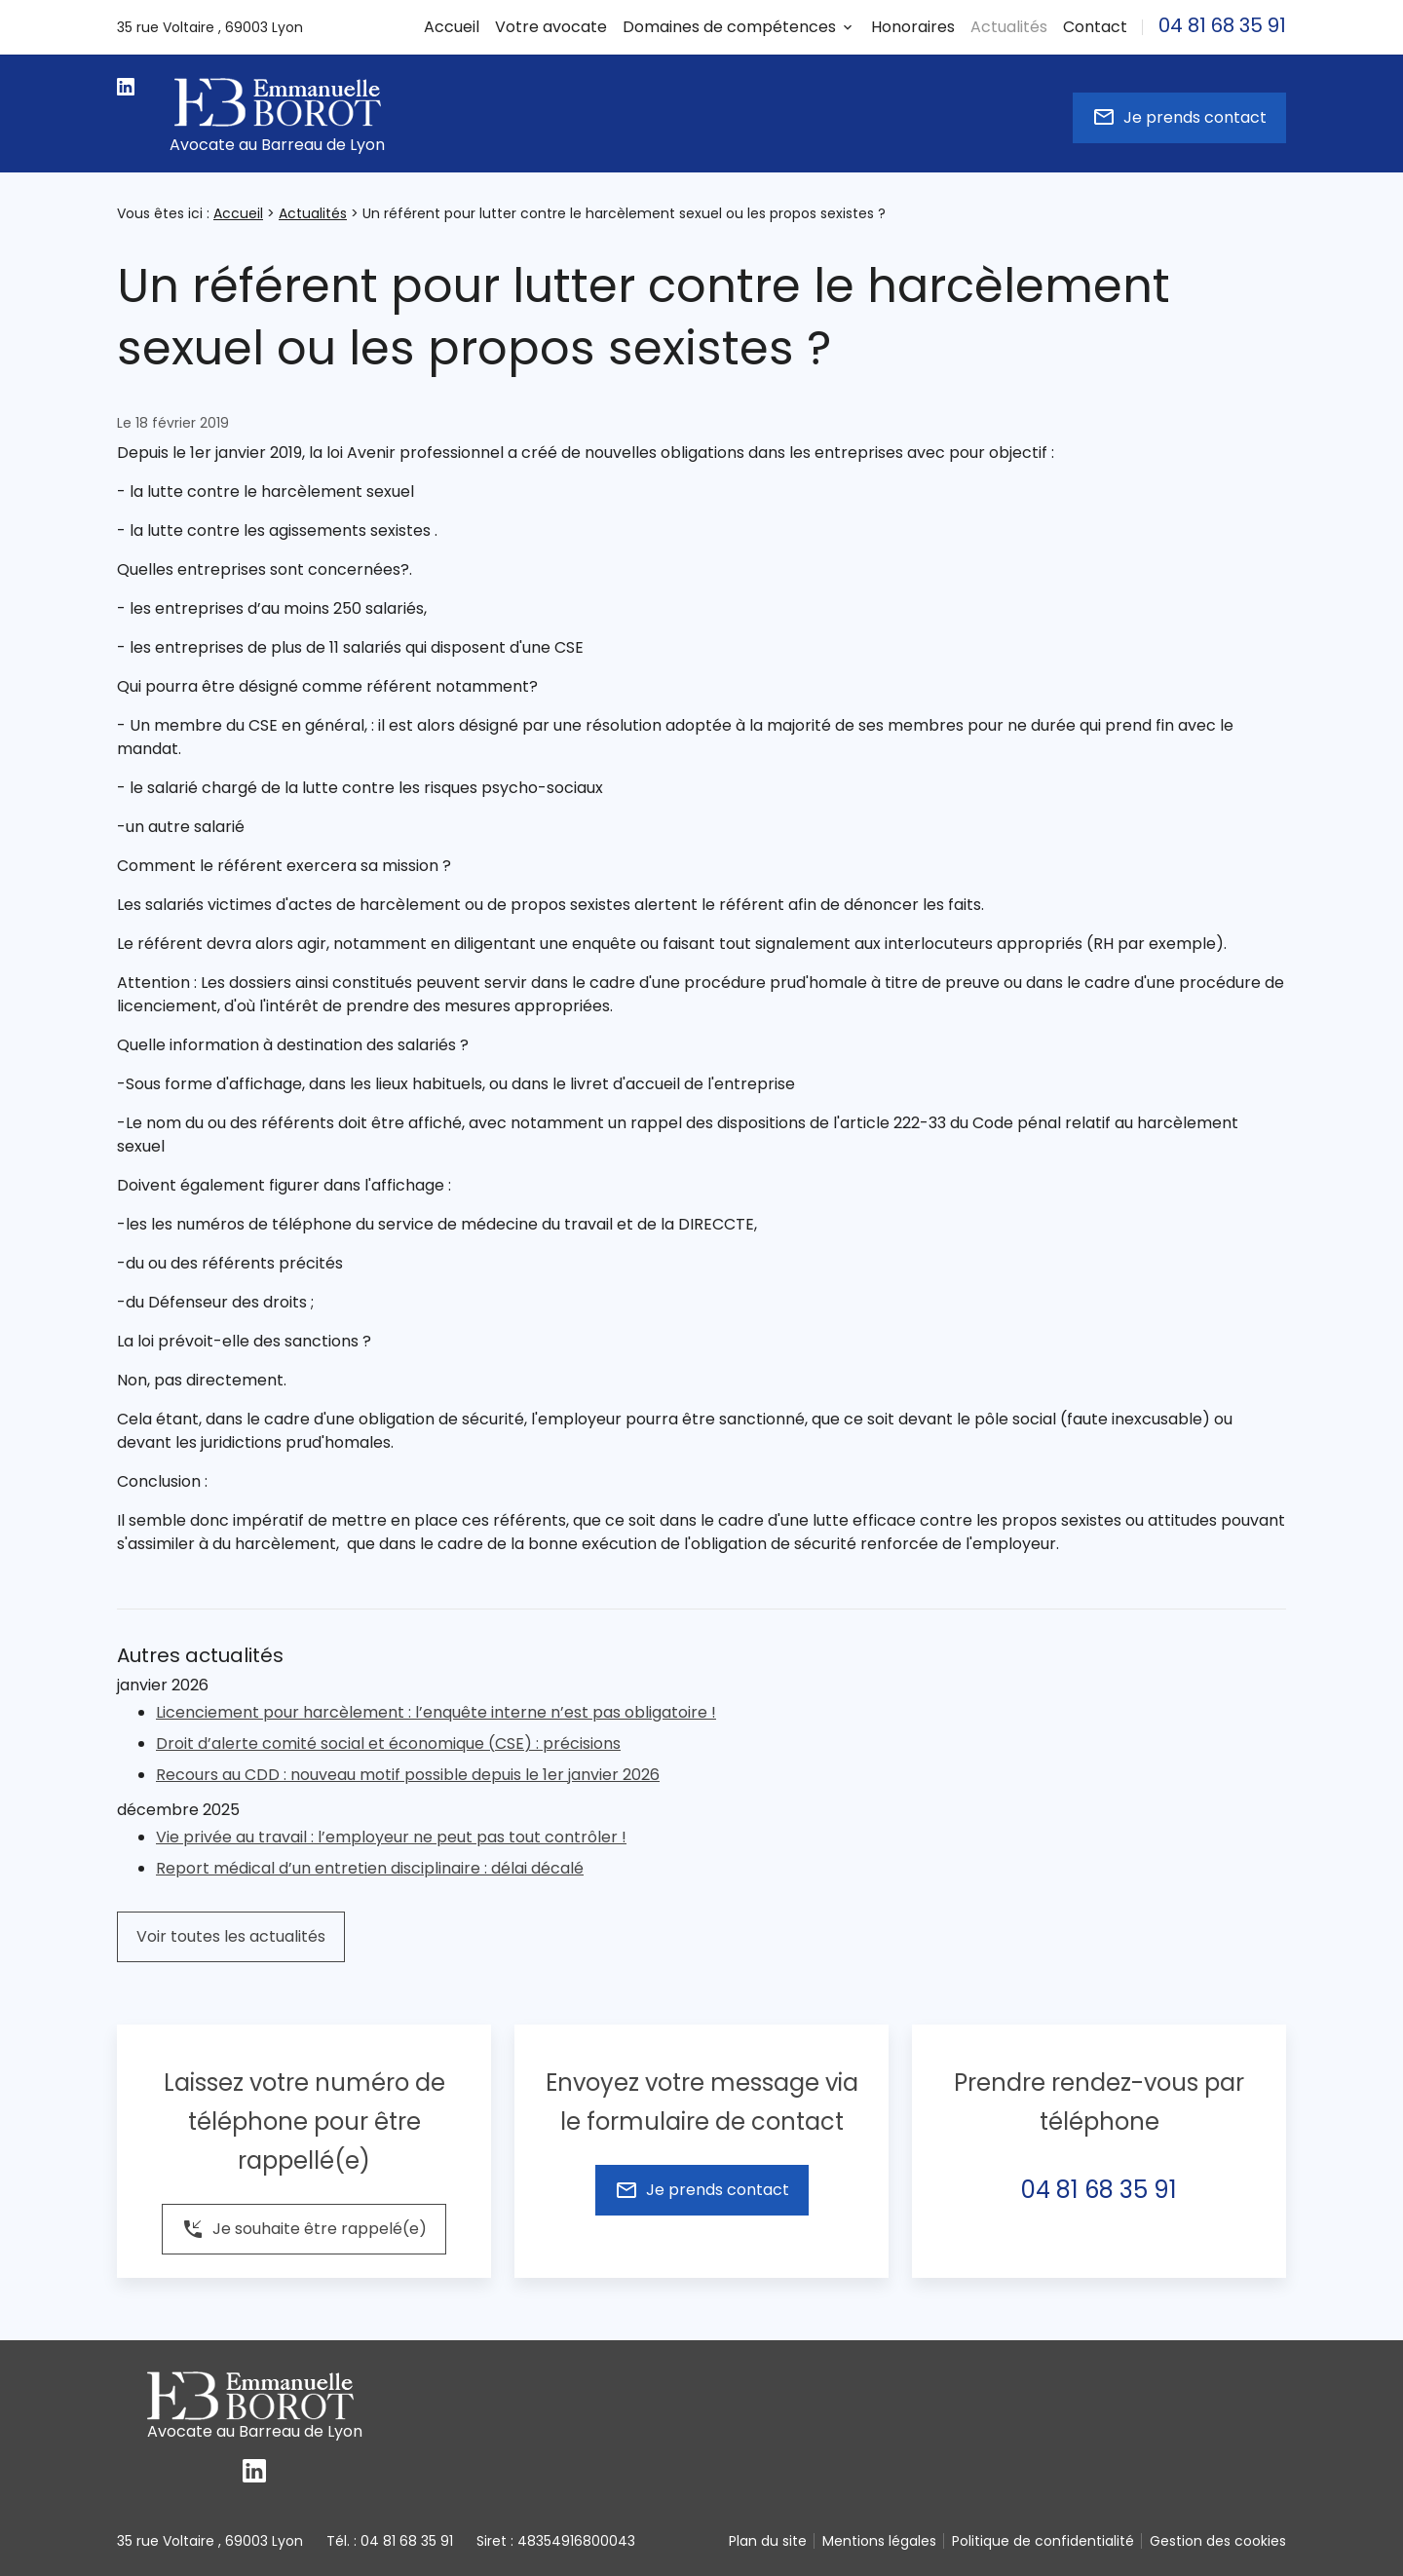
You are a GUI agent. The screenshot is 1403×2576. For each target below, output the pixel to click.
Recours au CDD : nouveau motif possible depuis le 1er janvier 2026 (408, 1774)
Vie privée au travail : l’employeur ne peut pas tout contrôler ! (391, 1837)
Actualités (313, 213)
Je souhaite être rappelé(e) (304, 2229)
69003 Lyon (210, 27)
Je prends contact (1179, 117)
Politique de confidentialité (1043, 2541)
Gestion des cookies (1218, 2541)
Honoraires (913, 27)
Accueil (451, 27)
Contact (1095, 27)
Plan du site (768, 2541)
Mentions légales (879, 2541)
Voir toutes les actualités (230, 1936)
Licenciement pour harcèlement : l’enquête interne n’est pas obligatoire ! (436, 1712)
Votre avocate (551, 27)
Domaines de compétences (729, 27)
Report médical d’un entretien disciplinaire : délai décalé (370, 1868)
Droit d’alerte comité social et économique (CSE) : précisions (388, 1743)
